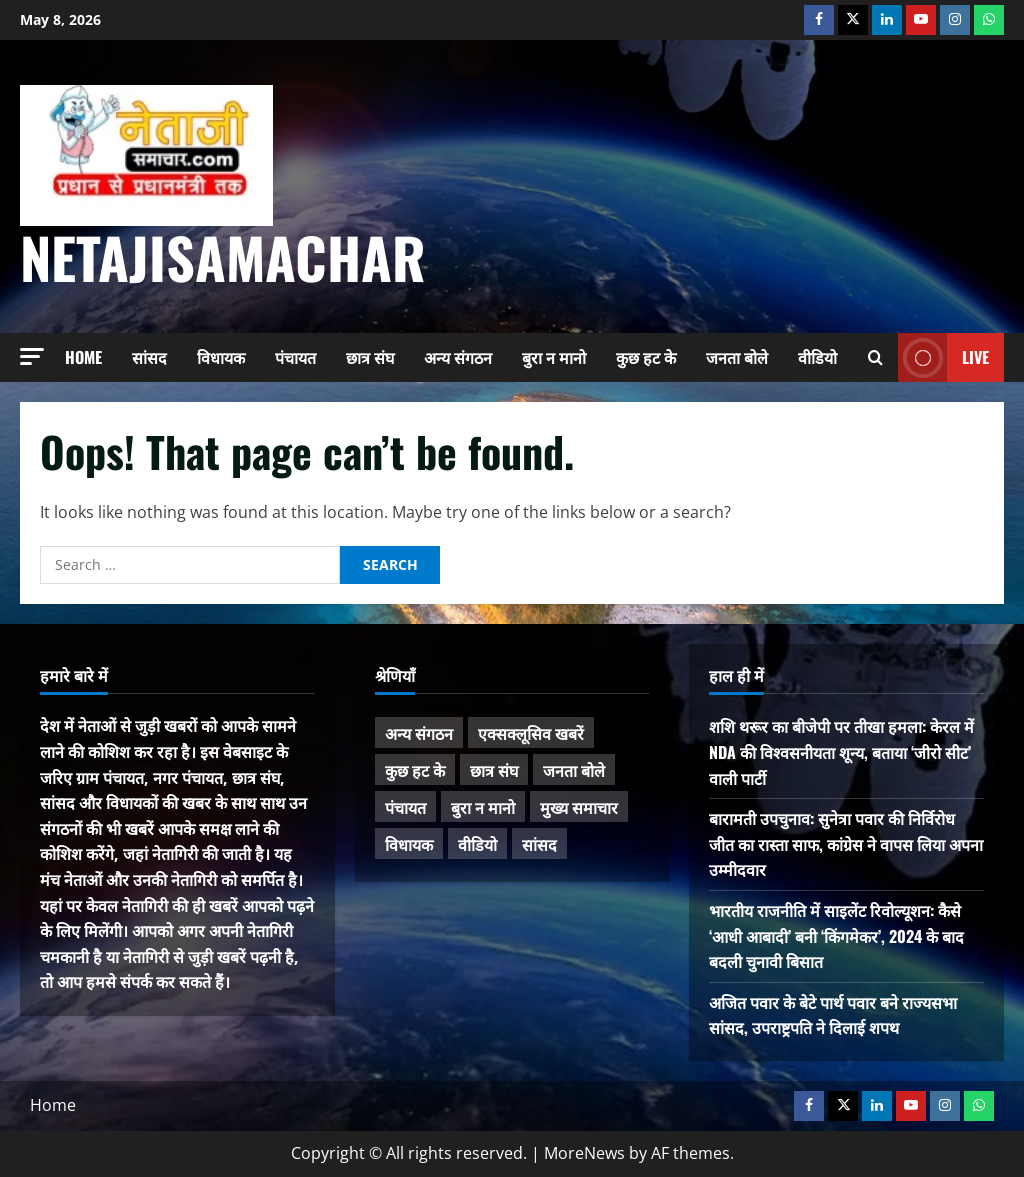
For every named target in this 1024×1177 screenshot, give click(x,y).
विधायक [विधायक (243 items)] (409, 844)
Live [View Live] (943, 357)
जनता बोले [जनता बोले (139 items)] (574, 770)
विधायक (221, 357)
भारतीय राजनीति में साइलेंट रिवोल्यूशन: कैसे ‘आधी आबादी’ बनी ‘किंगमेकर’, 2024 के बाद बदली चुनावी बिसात (836, 935)
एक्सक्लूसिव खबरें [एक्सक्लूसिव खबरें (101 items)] (531, 733)
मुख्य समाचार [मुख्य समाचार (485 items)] (579, 807)
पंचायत (295, 357)
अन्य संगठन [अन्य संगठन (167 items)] (419, 733)
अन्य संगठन (458, 357)
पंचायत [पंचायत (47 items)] (405, 807)
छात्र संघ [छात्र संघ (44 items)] (494, 770)
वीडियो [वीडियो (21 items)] (477, 844)
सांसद (149, 357)
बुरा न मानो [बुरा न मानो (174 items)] (483, 807)
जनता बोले (737, 357)
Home (83, 357)
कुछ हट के (646, 357)
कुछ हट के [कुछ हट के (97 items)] (415, 770)
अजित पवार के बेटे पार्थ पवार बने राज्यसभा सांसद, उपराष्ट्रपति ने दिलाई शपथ (833, 1015)
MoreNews (584, 1153)
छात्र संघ (370, 357)
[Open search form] (875, 357)
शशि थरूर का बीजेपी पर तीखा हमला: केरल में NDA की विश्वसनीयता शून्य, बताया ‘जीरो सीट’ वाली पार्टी (841, 751)
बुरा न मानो (554, 357)
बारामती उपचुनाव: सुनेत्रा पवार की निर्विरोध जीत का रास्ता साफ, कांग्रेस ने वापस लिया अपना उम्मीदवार (846, 843)
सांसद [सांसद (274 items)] (539, 844)
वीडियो (817, 357)
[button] (32, 356)
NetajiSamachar (223, 256)
